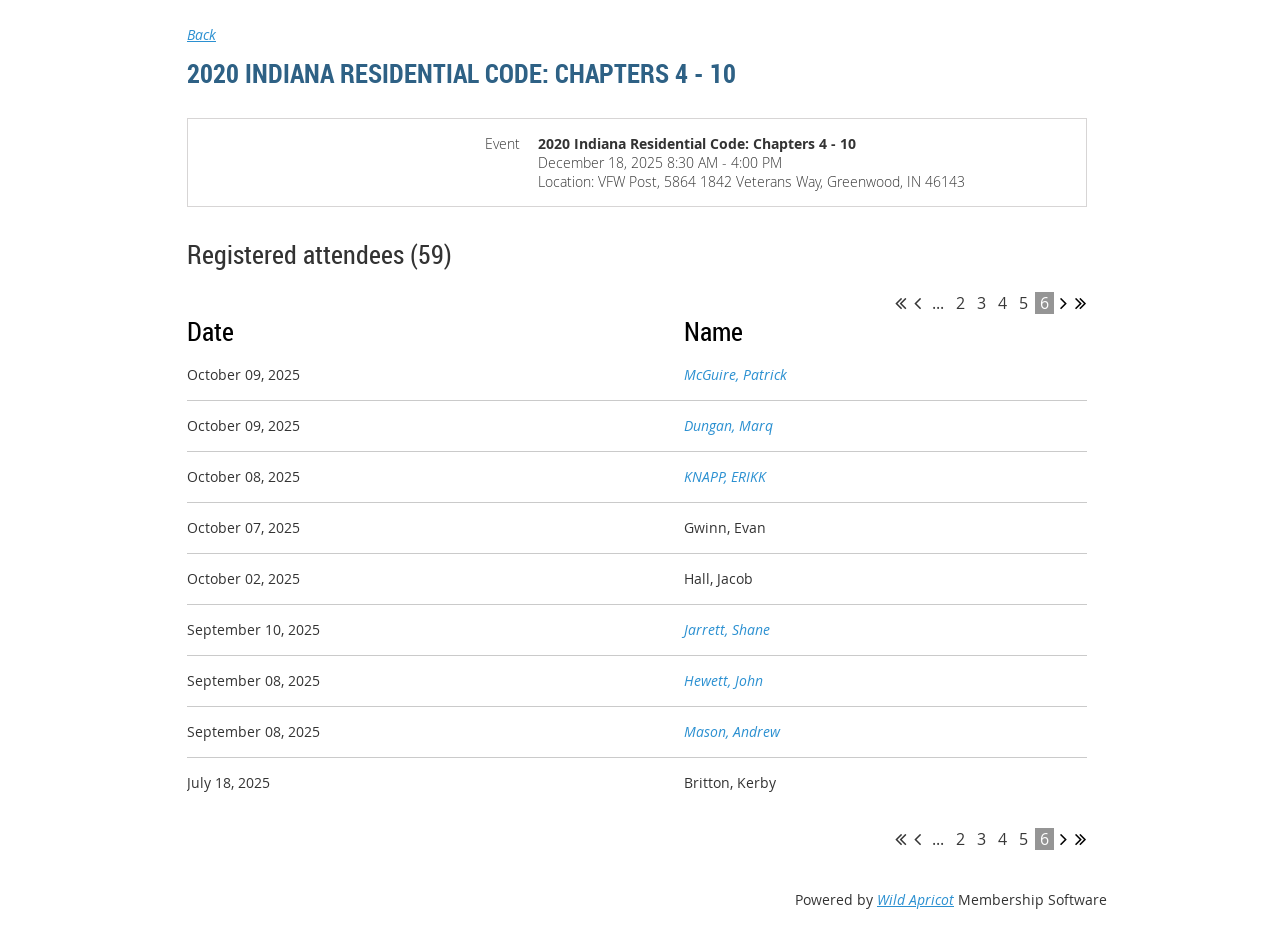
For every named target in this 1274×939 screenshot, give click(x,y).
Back (201, 34)
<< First (900, 303)
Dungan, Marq (728, 425)
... (938, 303)
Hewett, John (723, 680)
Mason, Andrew (732, 731)
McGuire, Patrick (735, 374)
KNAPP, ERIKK (725, 476)
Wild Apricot (915, 899)
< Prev (917, 303)
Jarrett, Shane (727, 629)
